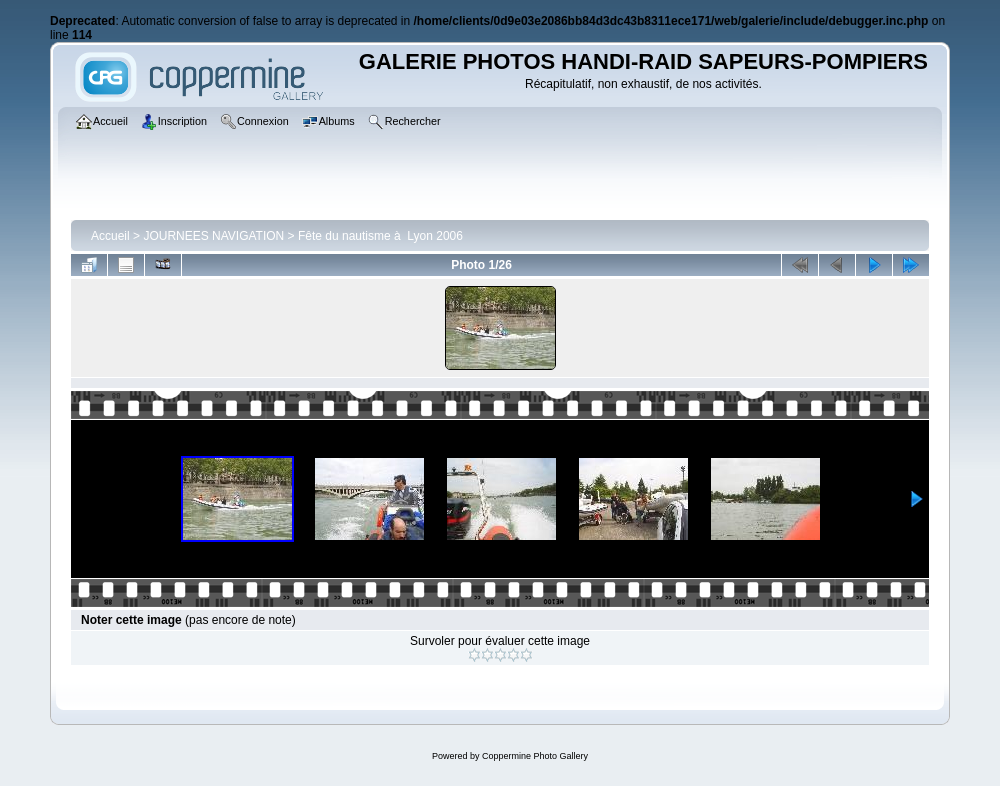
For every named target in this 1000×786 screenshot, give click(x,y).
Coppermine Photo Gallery (535, 756)
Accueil (110, 236)
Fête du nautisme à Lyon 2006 (380, 236)
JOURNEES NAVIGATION (213, 236)
